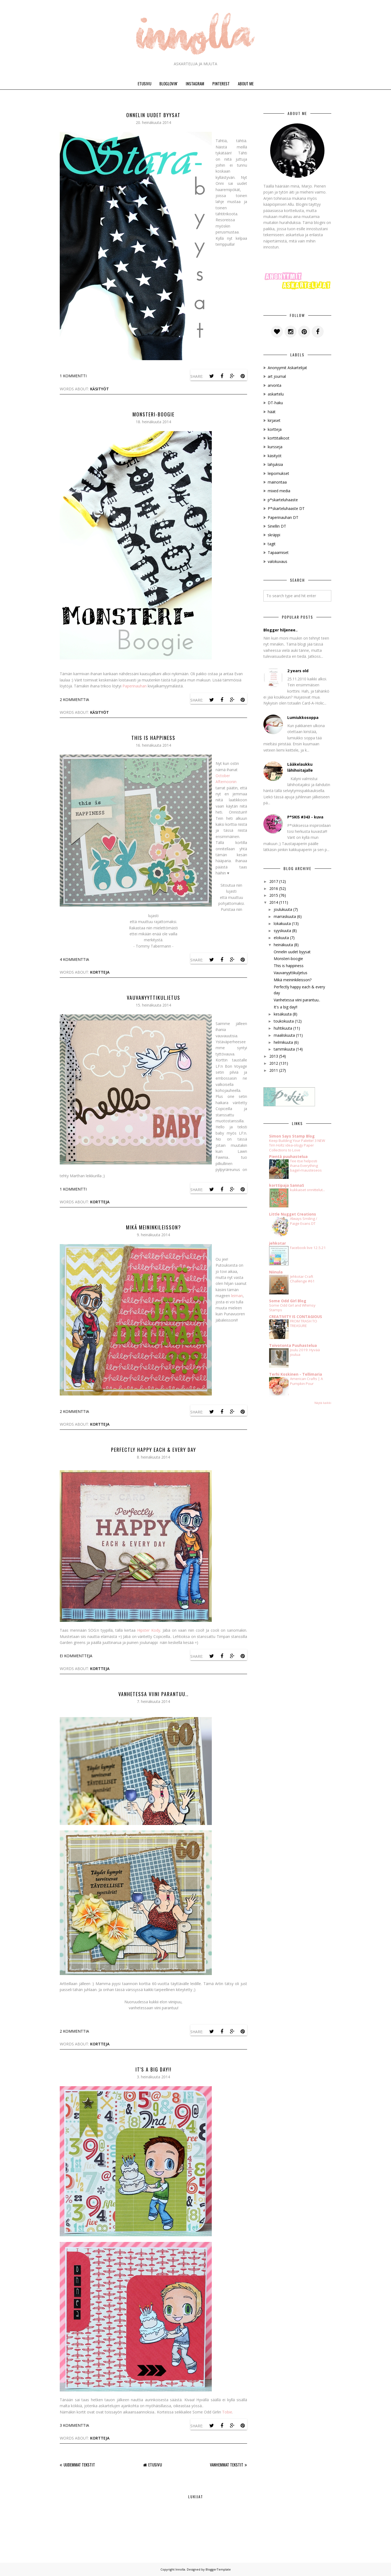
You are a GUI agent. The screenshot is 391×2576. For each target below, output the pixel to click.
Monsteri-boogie (154, 414)
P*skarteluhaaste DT (286, 508)
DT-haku (275, 402)
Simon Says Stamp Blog (292, 1136)
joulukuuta (283, 909)
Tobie (227, 2412)
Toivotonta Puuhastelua (293, 1345)
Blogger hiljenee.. (280, 630)
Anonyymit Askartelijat (287, 367)
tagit (272, 543)
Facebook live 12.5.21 (308, 1247)
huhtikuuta (283, 1028)
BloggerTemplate (218, 2569)
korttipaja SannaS (286, 1185)
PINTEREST (221, 83)
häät (272, 411)
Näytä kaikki (322, 1403)
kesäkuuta (283, 1014)
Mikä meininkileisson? (153, 1227)
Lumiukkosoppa (303, 717)
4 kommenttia (74, 959)
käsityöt (99, 388)
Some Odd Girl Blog (287, 1300)
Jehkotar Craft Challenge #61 (302, 1279)
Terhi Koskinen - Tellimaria (295, 1374)
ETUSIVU (144, 83)
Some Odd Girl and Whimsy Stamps (292, 1307)
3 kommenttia (74, 2425)
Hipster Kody (148, 1630)
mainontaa (277, 482)
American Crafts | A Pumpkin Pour (306, 1381)
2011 (273, 1070)
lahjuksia (275, 464)
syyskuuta (282, 930)
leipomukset (278, 473)
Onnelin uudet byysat (153, 115)
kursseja (275, 446)
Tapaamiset (278, 552)
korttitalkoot (278, 438)
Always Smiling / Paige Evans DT (303, 1221)
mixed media (279, 490)
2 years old (297, 670)
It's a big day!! (153, 2069)
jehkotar (277, 1243)
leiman (237, 1295)
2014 (273, 902)
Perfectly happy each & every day (153, 1449)
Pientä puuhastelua (288, 1156)
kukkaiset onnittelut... (307, 1189)
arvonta (274, 385)
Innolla (180, 2569)
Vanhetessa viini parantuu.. (153, 1693)
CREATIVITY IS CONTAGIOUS (295, 1316)
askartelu (276, 394)
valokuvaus (277, 561)
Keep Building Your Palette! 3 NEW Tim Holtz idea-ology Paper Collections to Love (297, 1145)
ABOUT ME (246, 83)
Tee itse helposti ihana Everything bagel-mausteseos (306, 1165)
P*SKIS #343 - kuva (305, 817)
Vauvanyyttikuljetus (153, 997)
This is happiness (153, 737)
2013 (273, 1056)
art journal (277, 376)
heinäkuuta (283, 944)
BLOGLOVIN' (168, 83)
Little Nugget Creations (292, 1214)
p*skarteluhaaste (283, 499)
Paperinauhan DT (283, 517)
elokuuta (281, 937)
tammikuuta (284, 1049)
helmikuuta (283, 1042)
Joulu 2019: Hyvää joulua (305, 1352)
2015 (273, 895)
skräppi (274, 534)
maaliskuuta (284, 1035)
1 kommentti (73, 375)
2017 (273, 881)
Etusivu (155, 2465)
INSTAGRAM (195, 83)
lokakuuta (282, 923)
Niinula (276, 1272)
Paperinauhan (134, 686)
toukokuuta (284, 1021)
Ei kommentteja (76, 1655)
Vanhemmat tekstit (226, 2465)
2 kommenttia (74, 699)
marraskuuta (285, 916)
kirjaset (274, 420)
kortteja (99, 972)
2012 (273, 1063)
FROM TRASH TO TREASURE (303, 1323)
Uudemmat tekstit (79, 2465)
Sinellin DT (277, 526)
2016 (273, 888)
